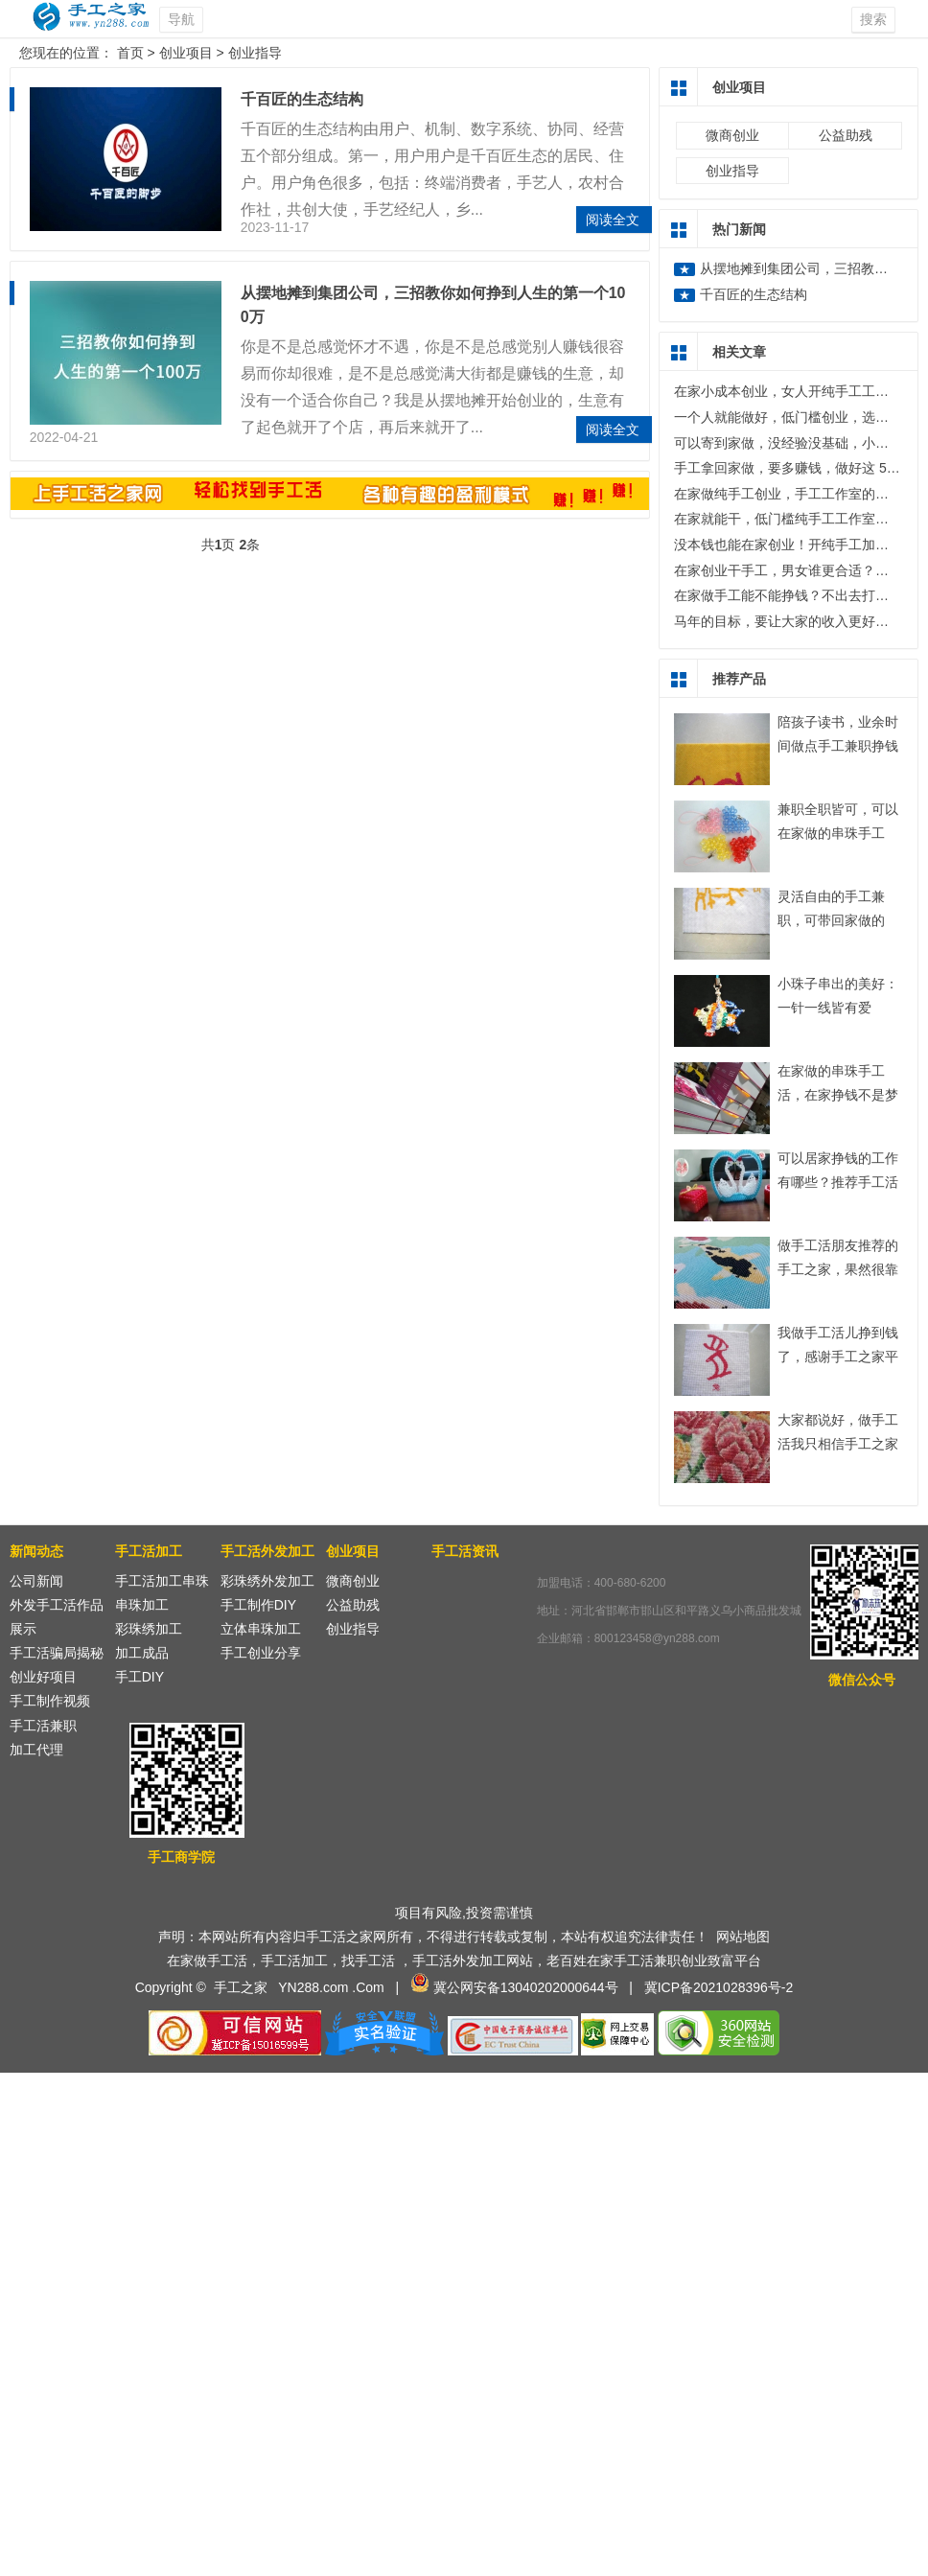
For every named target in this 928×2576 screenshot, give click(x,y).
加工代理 (36, 1749)
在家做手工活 (207, 1960)
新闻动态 (36, 1551)
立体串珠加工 (260, 1628)
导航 (181, 19)
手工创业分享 (260, 1652)
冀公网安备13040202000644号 (525, 1987)
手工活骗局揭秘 (57, 1652)
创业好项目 (43, 1676)
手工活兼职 (43, 1725)
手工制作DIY (258, 1605)
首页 (130, 52)
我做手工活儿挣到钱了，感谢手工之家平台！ (837, 1356)
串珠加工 (142, 1605)
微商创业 (732, 135)
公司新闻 (36, 1581)
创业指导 (255, 52)
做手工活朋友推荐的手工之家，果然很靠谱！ (837, 1269)
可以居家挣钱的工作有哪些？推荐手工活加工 (837, 1182)
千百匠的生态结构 (302, 99)
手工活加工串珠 (162, 1581)
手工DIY (139, 1676)
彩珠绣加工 (148, 1628)
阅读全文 (612, 219)
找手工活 (368, 1960)
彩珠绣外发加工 (267, 1581)
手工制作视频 (50, 1700)
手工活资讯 (465, 1551)
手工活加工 (148, 1551)
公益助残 (845, 135)
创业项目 (186, 52)
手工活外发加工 (267, 1551)
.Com (367, 1987)
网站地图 (743, 1936)
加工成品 (142, 1652)
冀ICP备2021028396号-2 (719, 1987)
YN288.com (313, 1987)
